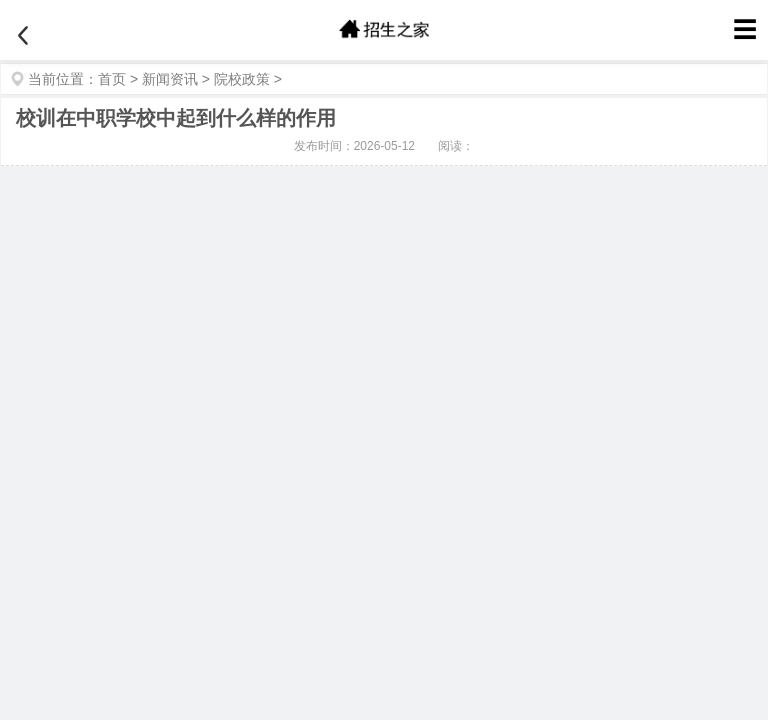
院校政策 (242, 79)
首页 (112, 79)
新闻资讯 (170, 79)
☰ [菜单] (745, 29)
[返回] (23, 36)
